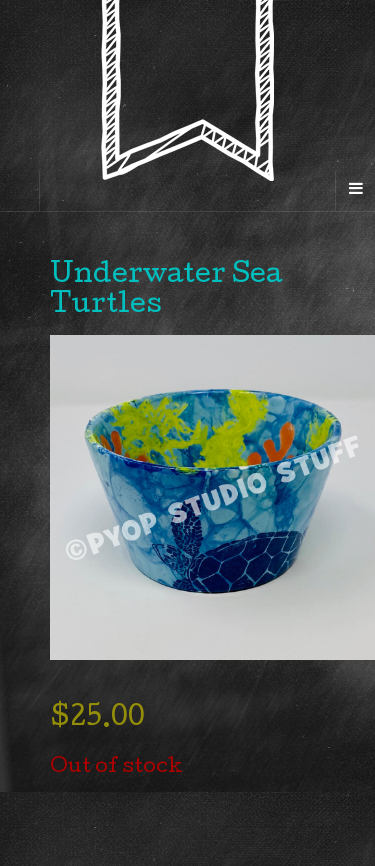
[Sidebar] (20, 191)
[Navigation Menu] (355, 191)
